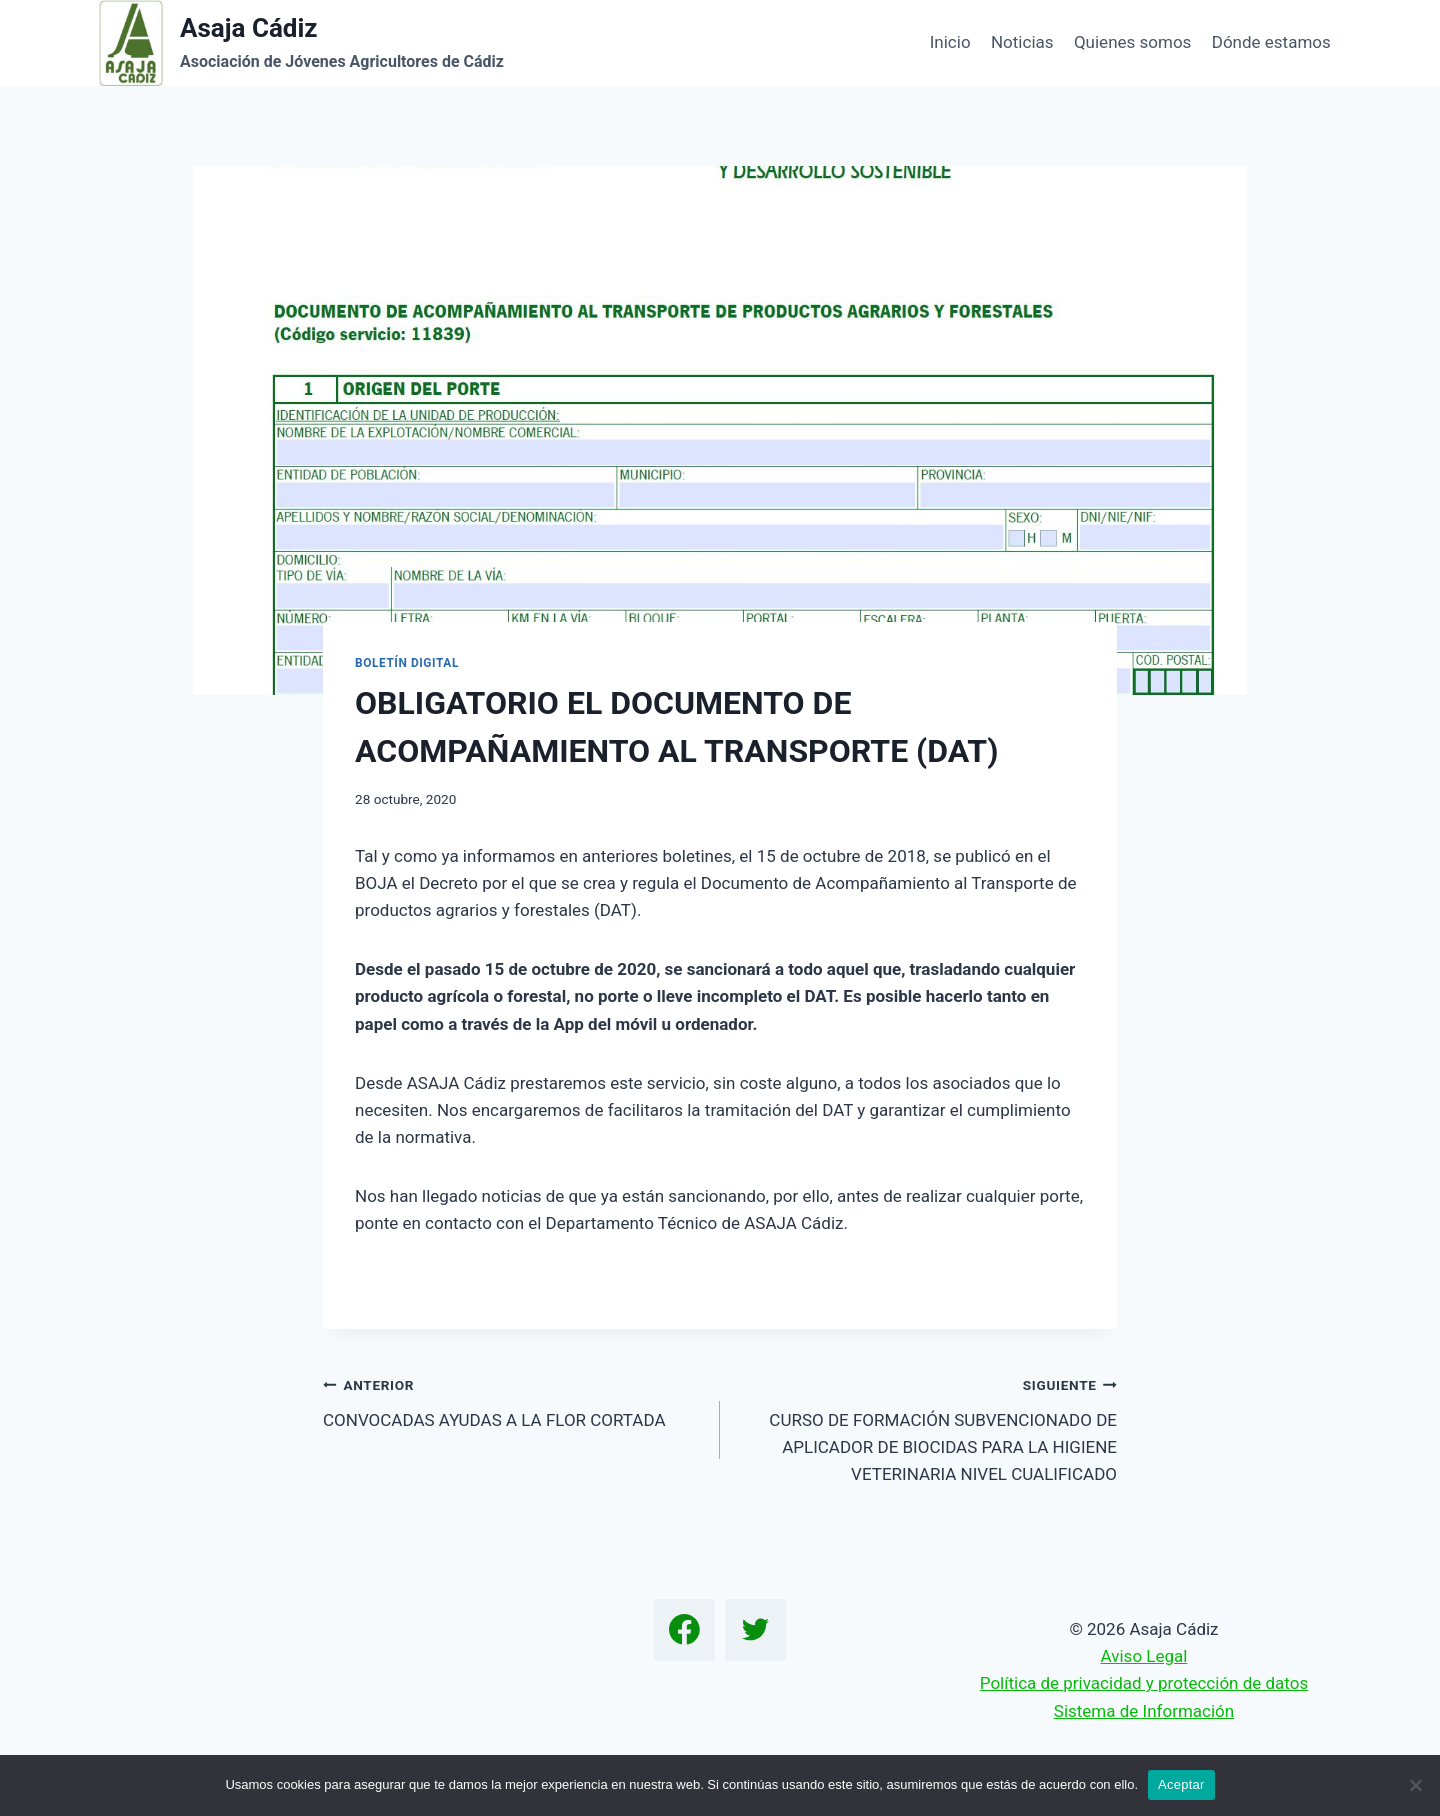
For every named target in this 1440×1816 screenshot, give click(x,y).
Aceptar (1181, 1784)
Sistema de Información (1144, 1711)
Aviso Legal (1144, 1656)
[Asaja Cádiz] (301, 43)
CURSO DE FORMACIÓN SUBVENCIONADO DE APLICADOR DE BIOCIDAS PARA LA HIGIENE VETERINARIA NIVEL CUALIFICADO (927, 1427)
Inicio (950, 42)
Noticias (1022, 42)
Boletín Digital (407, 663)
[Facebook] (685, 1630)
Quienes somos (1132, 42)
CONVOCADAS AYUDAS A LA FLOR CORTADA (513, 1400)
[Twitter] (756, 1630)
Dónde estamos (1271, 42)
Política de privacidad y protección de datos (1144, 1683)
